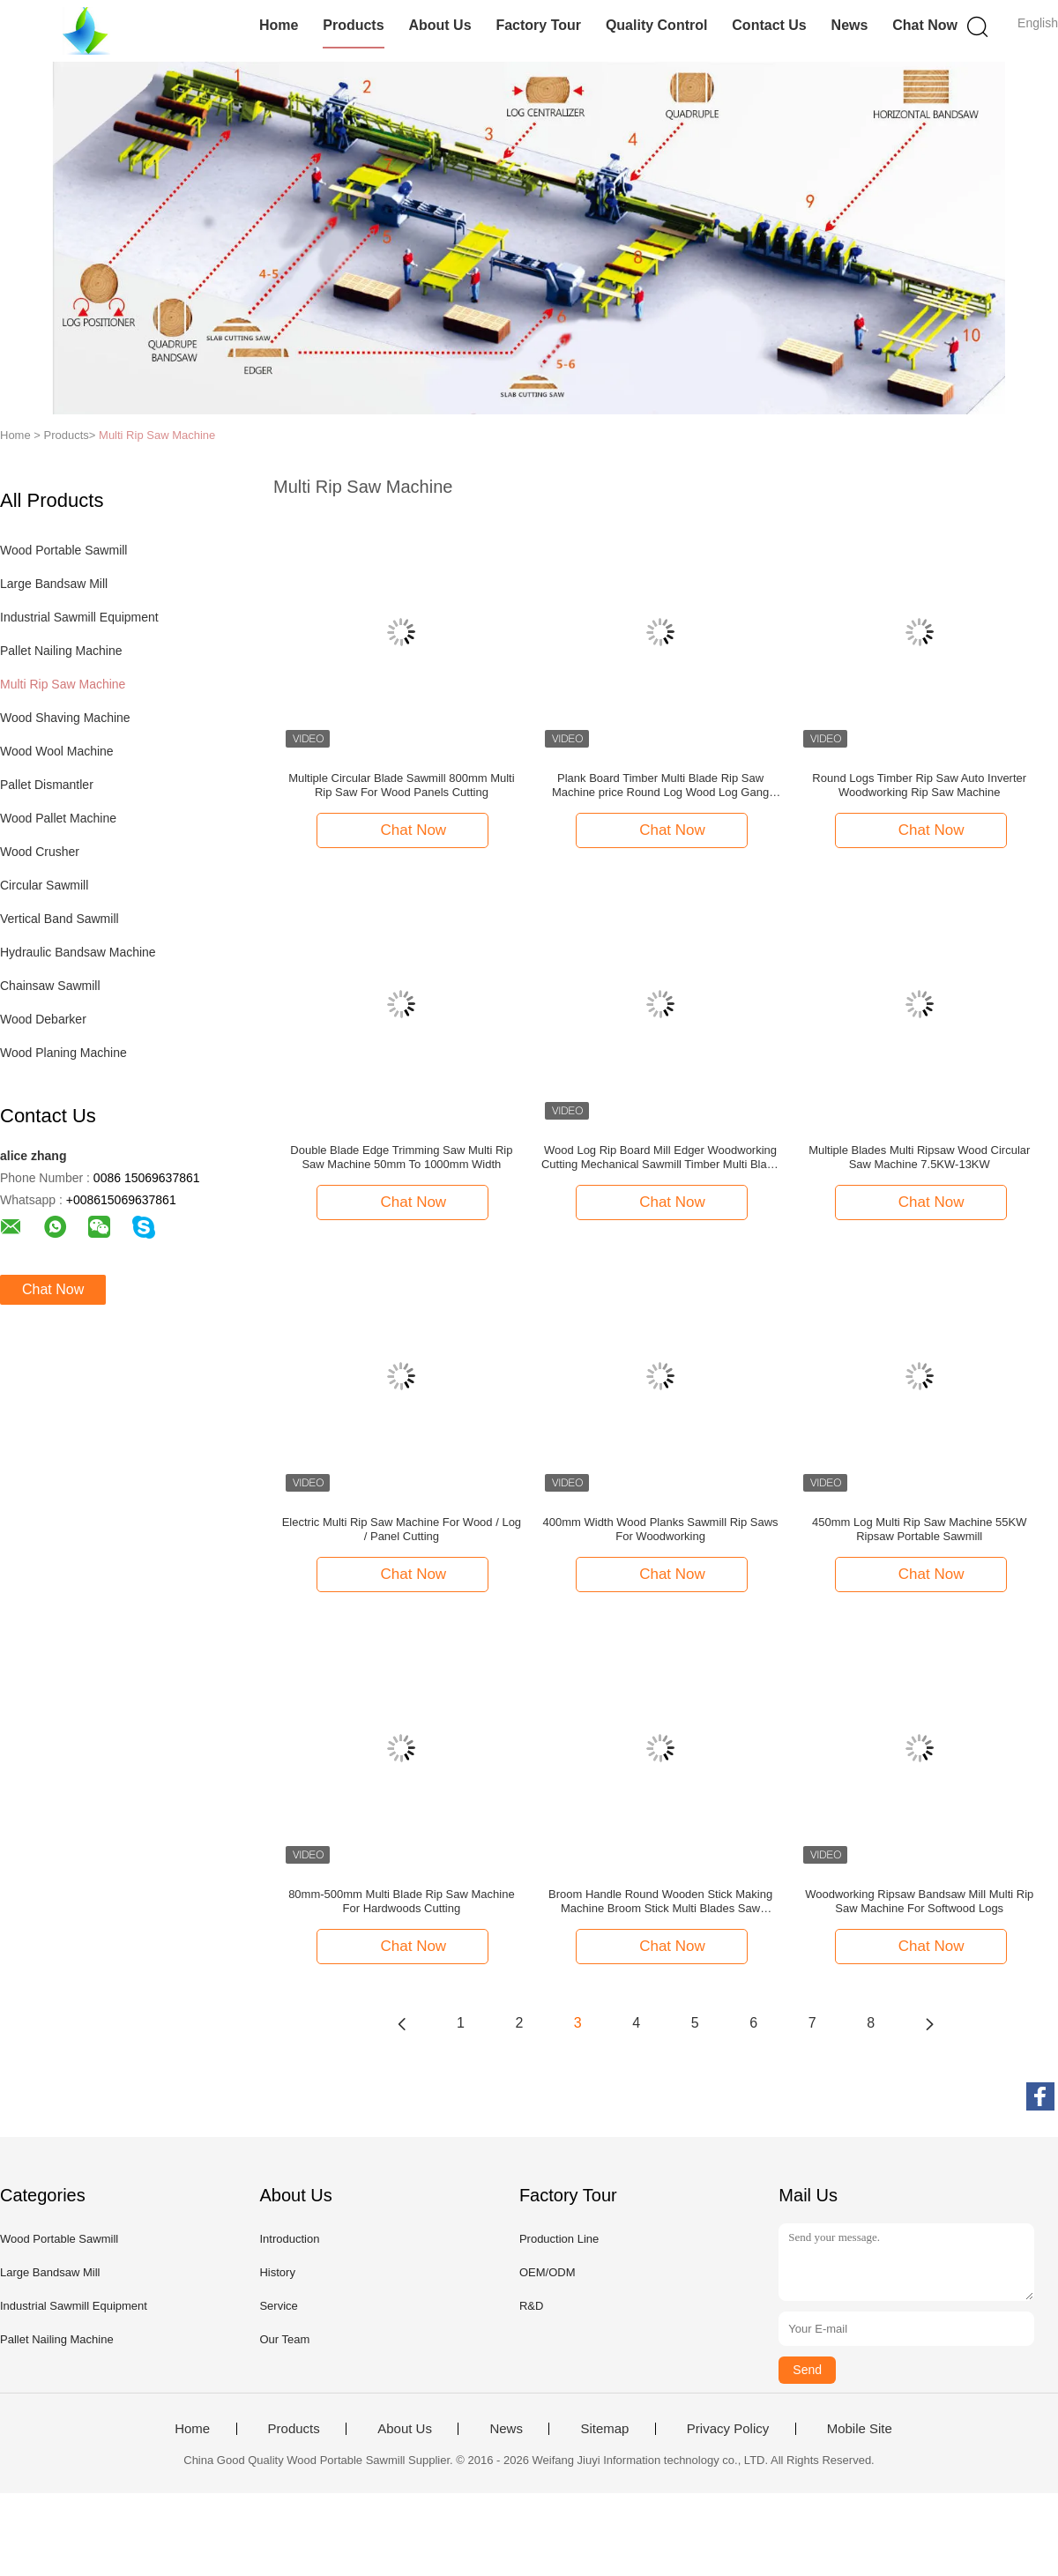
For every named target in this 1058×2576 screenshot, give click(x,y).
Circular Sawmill (44, 885)
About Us (439, 25)
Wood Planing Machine (63, 1053)
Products (353, 25)
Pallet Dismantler (46, 785)
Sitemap (604, 2429)
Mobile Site (859, 2429)
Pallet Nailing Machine (61, 651)
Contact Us (769, 25)
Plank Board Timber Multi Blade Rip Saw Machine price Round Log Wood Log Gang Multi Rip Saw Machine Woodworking (660, 785)
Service (278, 2305)
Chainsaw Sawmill (50, 986)
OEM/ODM (547, 2272)
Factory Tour (538, 25)
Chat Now (924, 25)
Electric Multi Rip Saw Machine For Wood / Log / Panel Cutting (401, 1529)
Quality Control (657, 25)
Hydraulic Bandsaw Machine (78, 952)
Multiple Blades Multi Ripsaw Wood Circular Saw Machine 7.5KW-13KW (919, 1157)
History (276, 2272)
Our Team (284, 2339)
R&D (531, 2305)
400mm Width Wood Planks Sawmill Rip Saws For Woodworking (661, 1529)
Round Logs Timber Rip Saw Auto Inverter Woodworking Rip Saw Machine (919, 785)
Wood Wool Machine (57, 751)
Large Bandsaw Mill (54, 584)
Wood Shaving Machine (65, 718)
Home (278, 25)
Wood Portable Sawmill (63, 550)
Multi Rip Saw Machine (157, 435)
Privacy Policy (728, 2429)
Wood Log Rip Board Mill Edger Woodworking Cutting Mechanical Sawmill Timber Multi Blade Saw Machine (660, 1157)
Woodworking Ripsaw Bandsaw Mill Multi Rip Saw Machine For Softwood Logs (919, 1901)
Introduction (289, 2238)
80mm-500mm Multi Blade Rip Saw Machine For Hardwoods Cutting (401, 1901)
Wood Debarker (43, 1019)
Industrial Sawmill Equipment (79, 617)
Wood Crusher (39, 852)
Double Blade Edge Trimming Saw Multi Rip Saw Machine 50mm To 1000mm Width (401, 1157)
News (849, 25)
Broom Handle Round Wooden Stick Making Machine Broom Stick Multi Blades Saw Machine (660, 1901)
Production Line (559, 2238)
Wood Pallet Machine (58, 818)
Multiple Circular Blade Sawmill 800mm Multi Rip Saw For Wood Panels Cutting (401, 785)
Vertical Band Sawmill (59, 919)
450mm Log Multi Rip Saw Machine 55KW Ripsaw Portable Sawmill (919, 1529)
